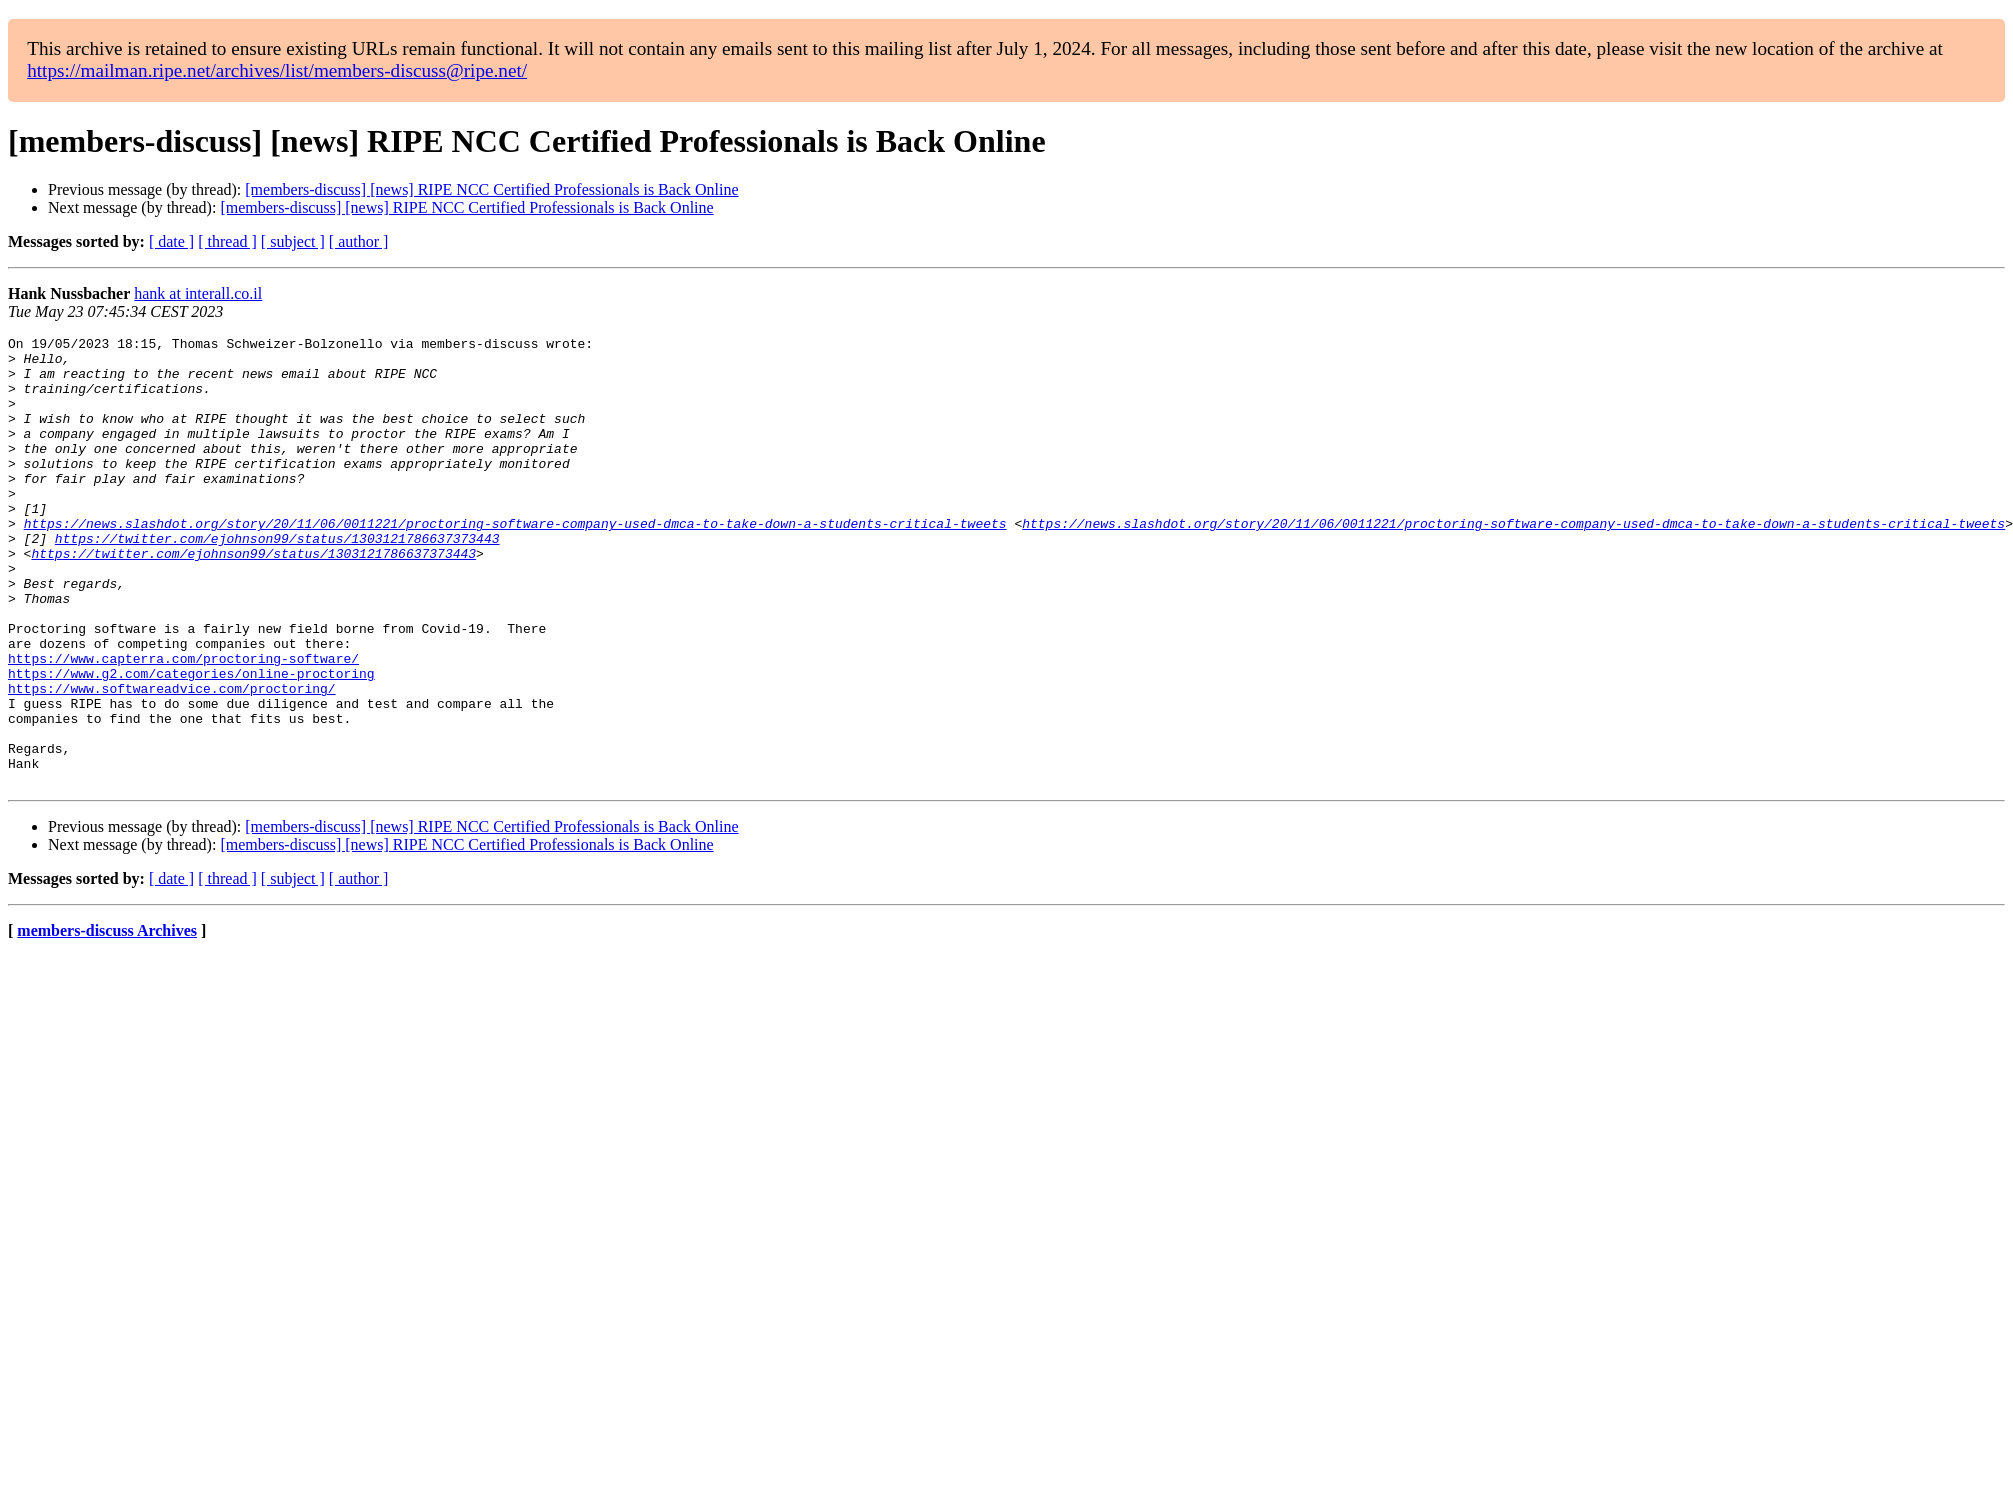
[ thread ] (227, 241)
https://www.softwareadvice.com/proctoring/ (172, 760)
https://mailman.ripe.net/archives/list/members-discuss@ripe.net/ (277, 70)
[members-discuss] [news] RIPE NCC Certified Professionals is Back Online (491, 189)
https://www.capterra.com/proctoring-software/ (183, 724)
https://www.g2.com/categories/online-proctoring (191, 742)
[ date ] (171, 241)
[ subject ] (293, 241)
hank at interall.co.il (198, 293)
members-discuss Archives (107, 1020)
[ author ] (359, 241)
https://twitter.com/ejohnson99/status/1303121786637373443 (277, 580)
